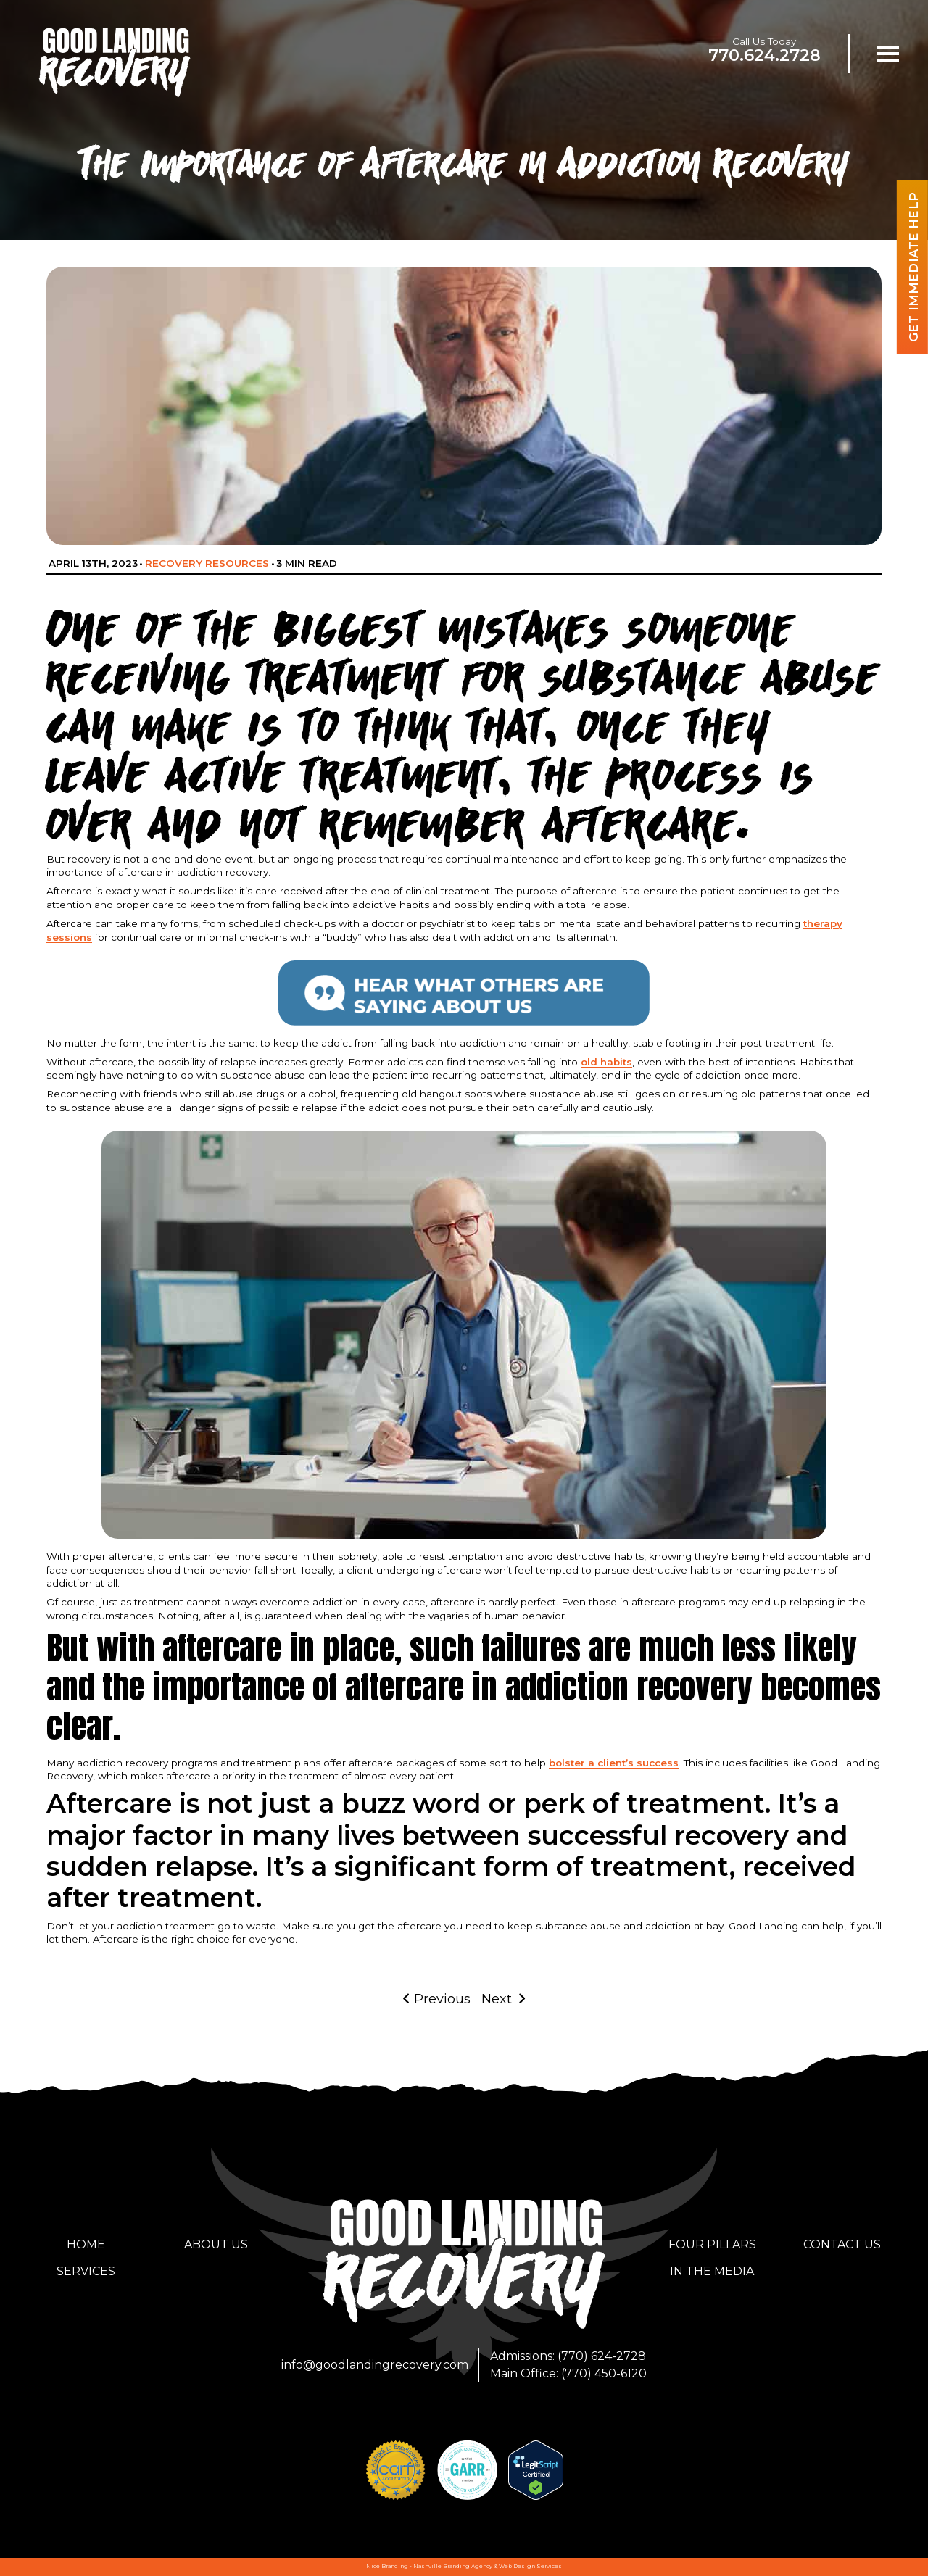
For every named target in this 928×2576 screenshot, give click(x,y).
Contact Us (842, 2244)
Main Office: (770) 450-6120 (568, 2373)
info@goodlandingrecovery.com (374, 2365)
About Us (216, 2244)
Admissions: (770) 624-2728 (568, 2356)
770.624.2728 (764, 55)
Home (86, 2244)
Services (86, 2271)
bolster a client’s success (614, 1763)
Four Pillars (712, 2244)
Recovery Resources (207, 563)
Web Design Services (530, 2566)
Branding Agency (467, 2566)
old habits (606, 1062)
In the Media (712, 2271)
